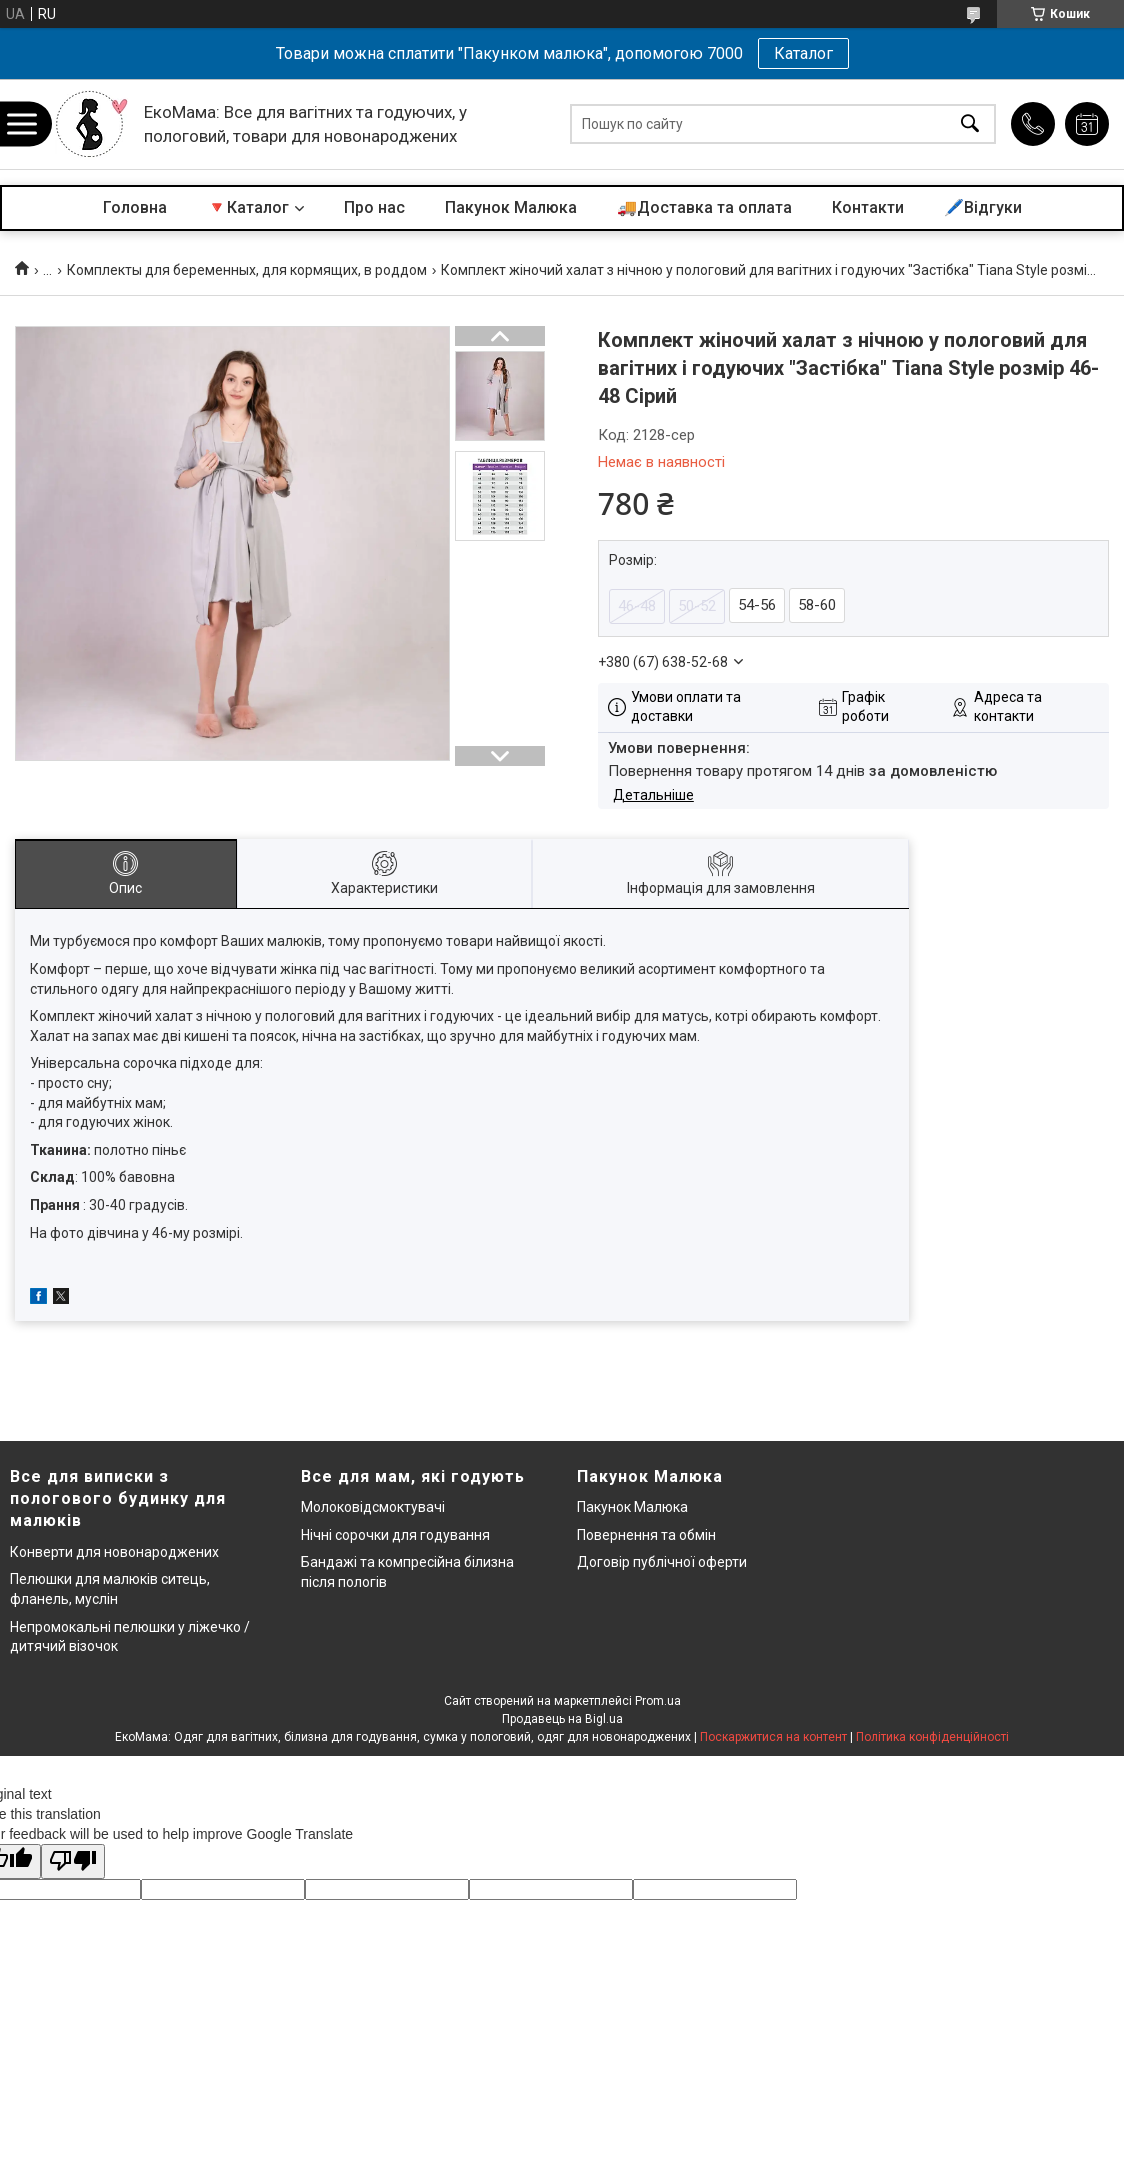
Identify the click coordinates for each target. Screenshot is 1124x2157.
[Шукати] (970, 124)
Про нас (374, 207)
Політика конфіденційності (932, 1737)
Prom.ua (658, 1701)
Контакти (868, 207)
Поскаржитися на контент (773, 1737)
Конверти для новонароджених (114, 1552)
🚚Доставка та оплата (704, 207)
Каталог (803, 53)
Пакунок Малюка (511, 207)
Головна (135, 207)
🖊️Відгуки (983, 207)
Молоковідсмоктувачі (373, 1507)
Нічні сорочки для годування (395, 1535)
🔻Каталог (248, 207)
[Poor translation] (73, 1861)
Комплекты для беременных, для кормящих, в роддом (247, 270)
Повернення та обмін (646, 1535)
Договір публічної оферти (662, 1562)
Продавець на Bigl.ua (562, 1719)
